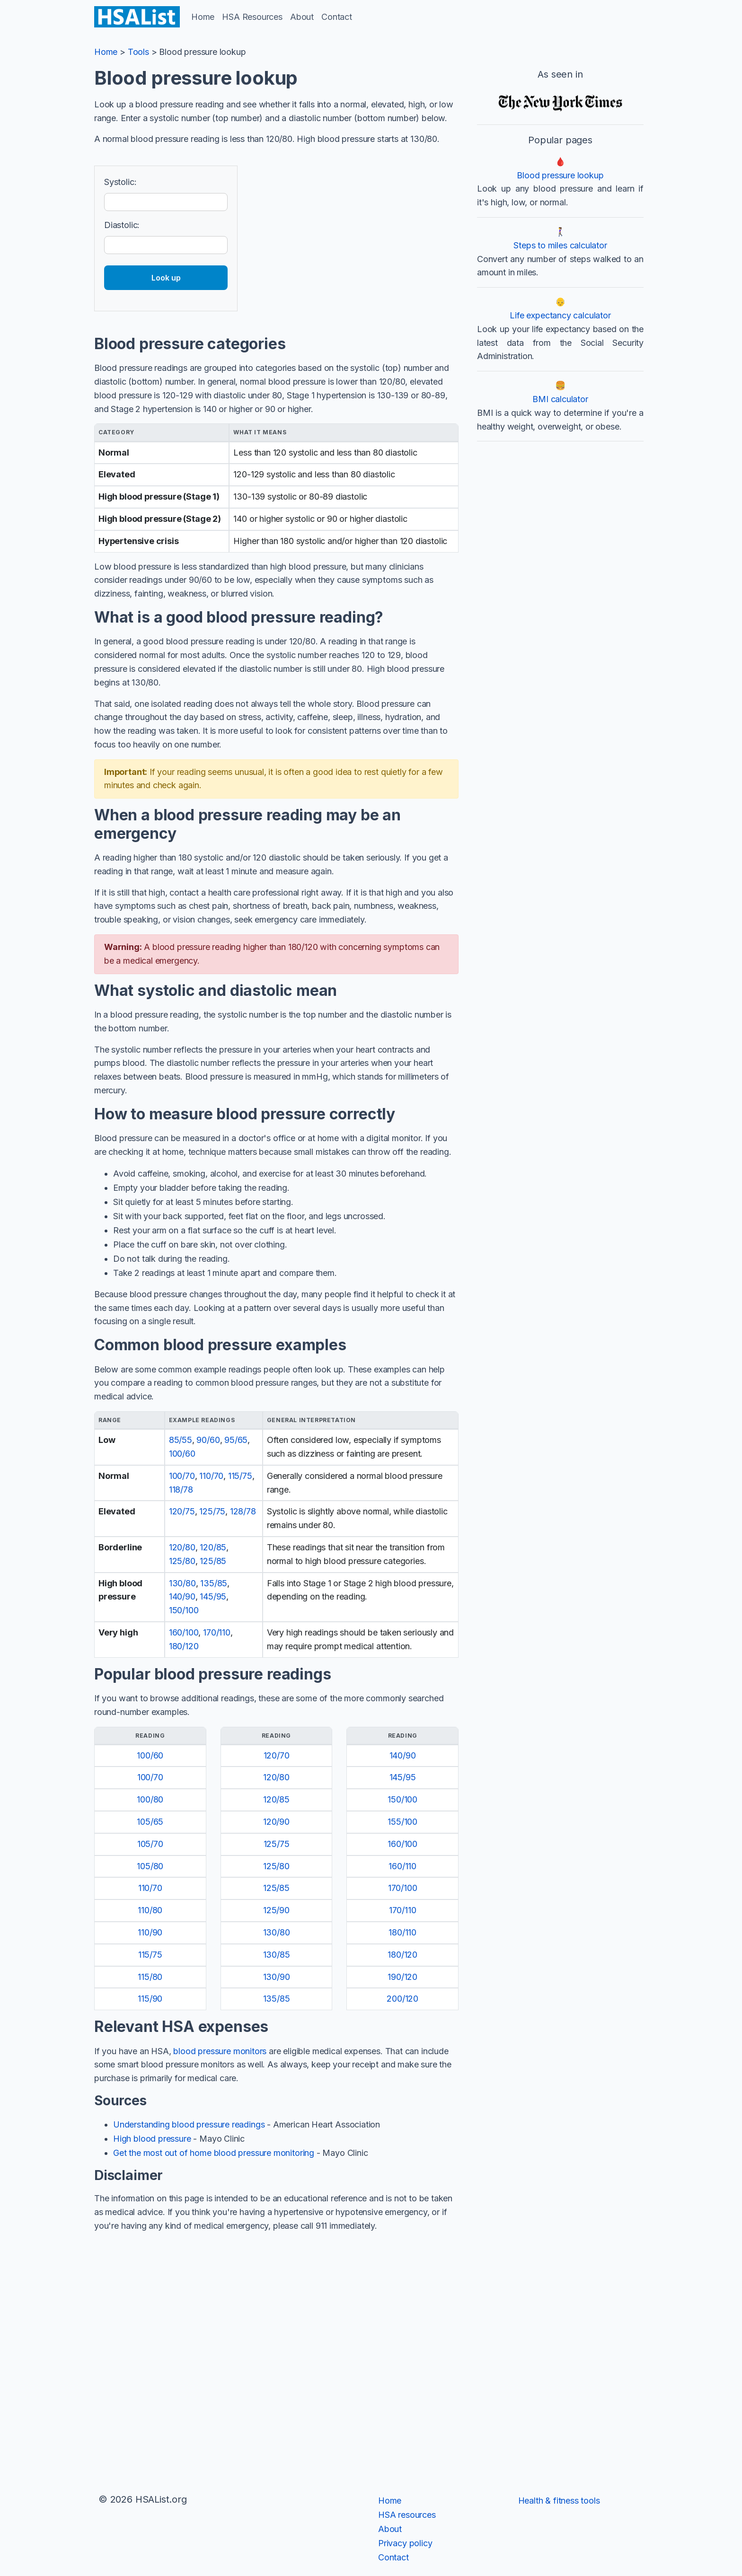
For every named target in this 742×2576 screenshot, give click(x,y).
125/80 (182, 1561)
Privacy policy (405, 2543)
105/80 (150, 1866)
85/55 (180, 1440)
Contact (336, 17)
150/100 (184, 1610)
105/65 (150, 1822)
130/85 (276, 1955)
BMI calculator (560, 399)
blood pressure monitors (219, 2051)
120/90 (276, 1822)
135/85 (213, 1583)
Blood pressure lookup (560, 175)
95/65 (235, 1440)
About (302, 17)
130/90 (276, 1977)
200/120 (402, 1999)
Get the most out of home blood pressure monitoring (213, 2153)
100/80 (150, 1799)
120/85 (213, 1547)
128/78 (243, 1511)
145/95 (213, 1596)
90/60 (208, 1440)
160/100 (184, 1632)
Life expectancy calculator (560, 315)
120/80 (182, 1547)
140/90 (182, 1596)
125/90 (276, 1910)
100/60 (182, 1454)
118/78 (181, 1490)
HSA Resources (252, 17)
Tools (138, 52)
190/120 (402, 1977)
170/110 (216, 1632)
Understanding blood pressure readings (189, 2124)
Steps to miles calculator (560, 245)
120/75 (182, 1511)
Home (202, 17)
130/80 (182, 1583)
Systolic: (120, 182)
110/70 (211, 1476)
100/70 (182, 1476)
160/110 (402, 1866)
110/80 (150, 1910)
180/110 (402, 1932)
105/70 (150, 1844)
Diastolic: (122, 225)
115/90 (150, 1999)
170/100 (402, 1888)
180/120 (184, 1646)
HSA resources (407, 2515)
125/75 (212, 1511)
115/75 (240, 1476)
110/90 (150, 1932)
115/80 (150, 1977)
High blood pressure (152, 2139)
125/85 (213, 1561)
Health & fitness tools (559, 2501)
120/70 (277, 1755)
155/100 (402, 1822)
